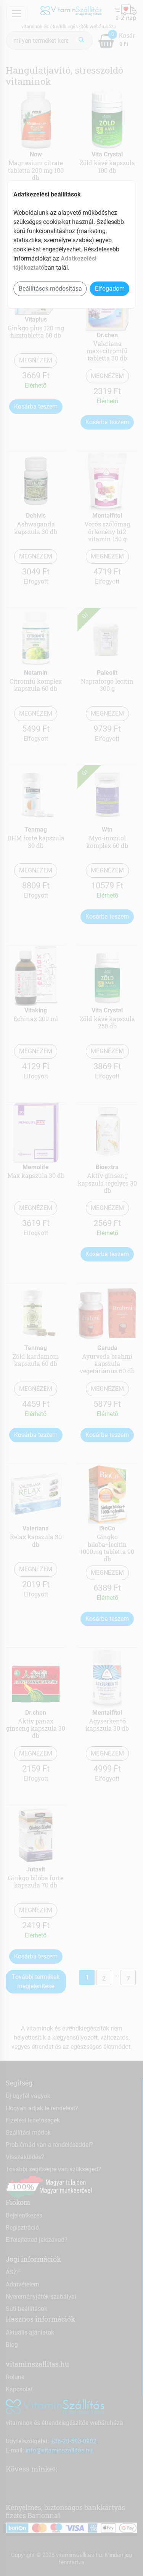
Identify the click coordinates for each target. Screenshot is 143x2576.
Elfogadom (110, 288)
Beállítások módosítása (50, 288)
